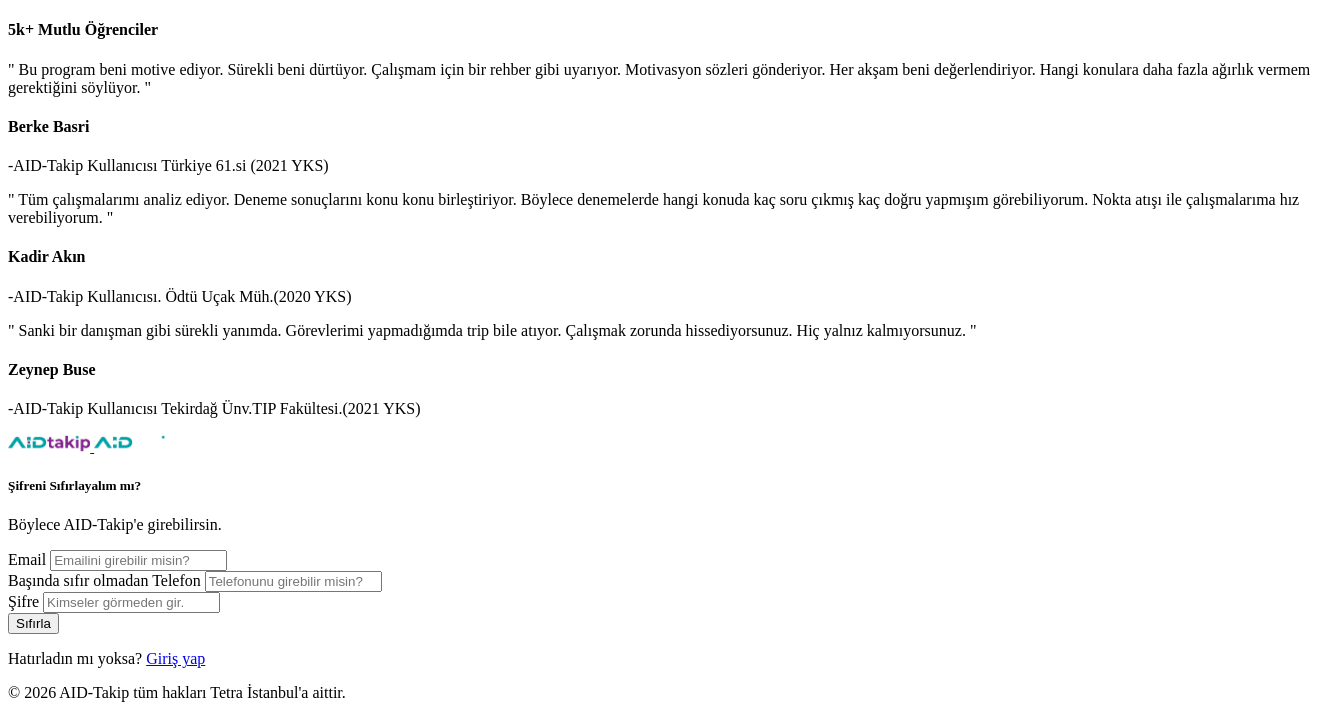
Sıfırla (33, 623)
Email (27, 559)
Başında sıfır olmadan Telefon (104, 580)
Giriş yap (175, 658)
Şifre (23, 601)
